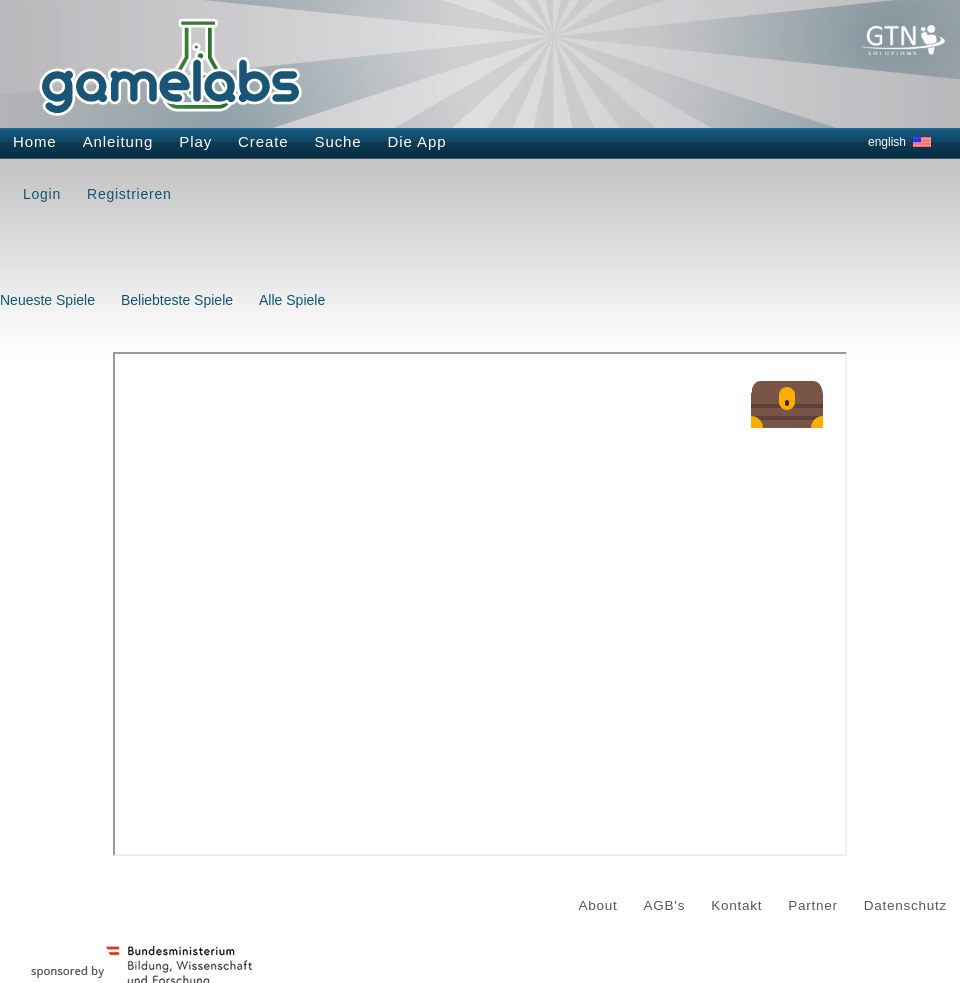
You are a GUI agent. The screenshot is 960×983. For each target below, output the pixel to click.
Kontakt (736, 905)
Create (263, 141)
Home (35, 141)
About (598, 905)
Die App (417, 141)
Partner (813, 905)
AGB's (665, 905)
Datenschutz (905, 905)
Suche (338, 141)
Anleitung (118, 141)
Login (42, 194)
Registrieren (129, 194)
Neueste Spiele (47, 300)
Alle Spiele (292, 300)
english (887, 142)
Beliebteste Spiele (177, 300)
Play (195, 141)
